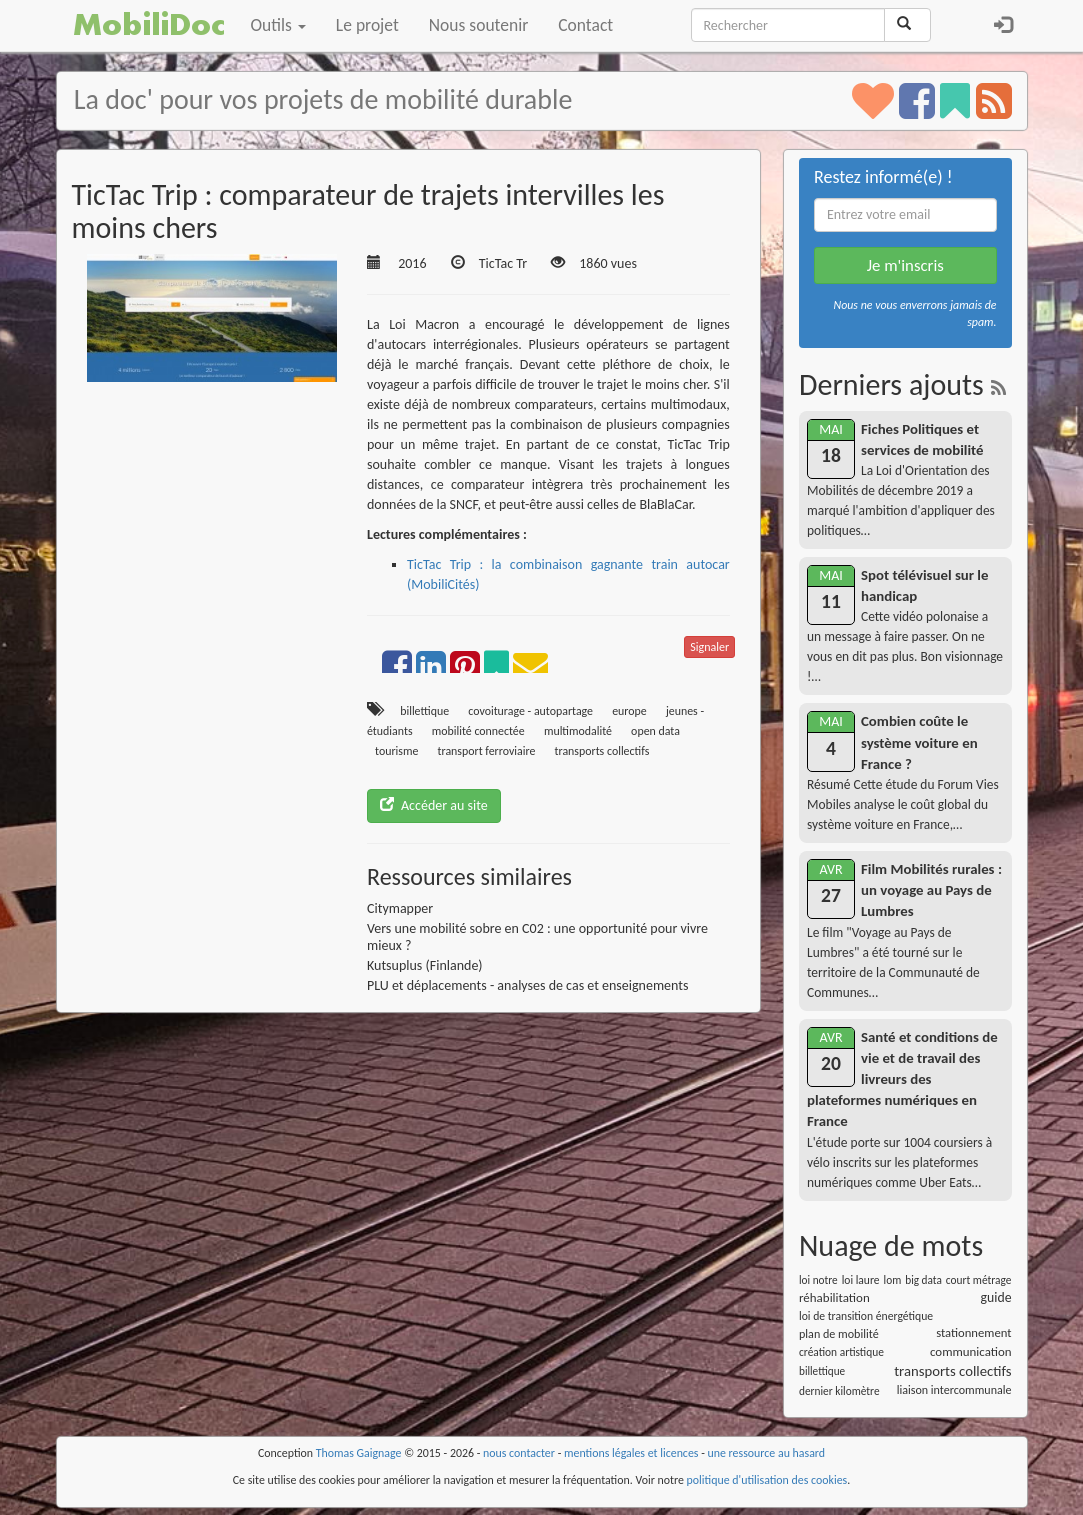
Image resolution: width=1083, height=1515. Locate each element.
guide (996, 1297)
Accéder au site (434, 805)
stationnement (973, 1332)
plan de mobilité (839, 1333)
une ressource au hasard (767, 1453)
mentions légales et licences (631, 1453)
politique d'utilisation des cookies (767, 1480)
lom (893, 1280)
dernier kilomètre (839, 1391)
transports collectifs (602, 751)
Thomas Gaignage (359, 1453)
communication (971, 1351)
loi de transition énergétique (866, 1316)
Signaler (709, 647)
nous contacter (519, 1453)
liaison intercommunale (954, 1390)
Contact (585, 25)
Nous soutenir (478, 25)
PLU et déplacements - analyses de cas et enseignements (527, 985)
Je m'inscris (905, 265)
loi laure (861, 1280)
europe (629, 711)
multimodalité (578, 731)
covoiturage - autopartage (530, 711)
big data (923, 1280)
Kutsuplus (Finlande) (425, 965)
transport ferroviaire (487, 751)
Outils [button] (278, 25)
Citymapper (400, 908)
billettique (424, 711)
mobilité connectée (478, 731)
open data (655, 731)
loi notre (818, 1280)
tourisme (396, 751)
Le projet (367, 25)
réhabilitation (834, 1297)
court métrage (979, 1280)
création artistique (841, 1352)
